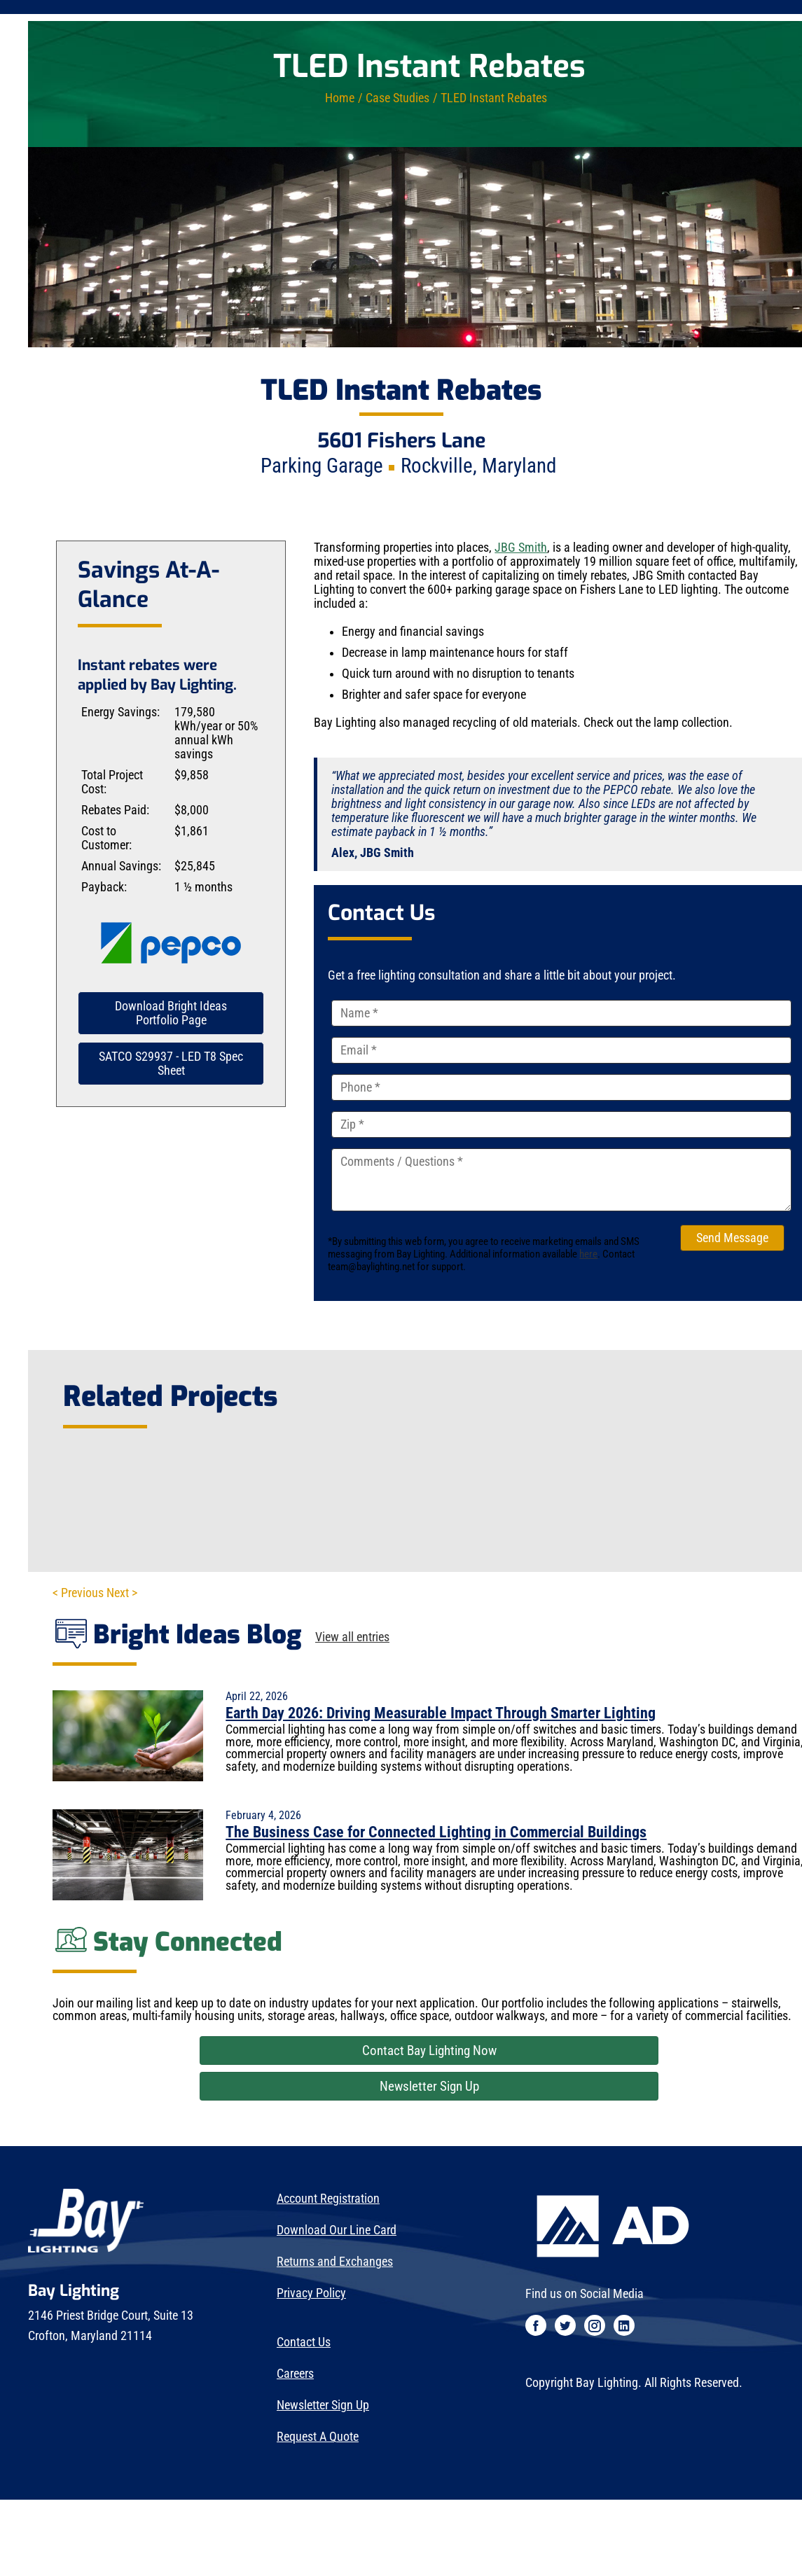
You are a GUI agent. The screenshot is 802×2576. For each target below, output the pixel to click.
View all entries (352, 1637)
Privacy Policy (311, 2293)
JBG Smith (521, 548)
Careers (295, 2374)
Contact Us (304, 2342)
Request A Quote (318, 2437)
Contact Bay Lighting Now (429, 2050)
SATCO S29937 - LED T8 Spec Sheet (171, 1064)
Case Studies (397, 98)
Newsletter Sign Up (429, 2086)
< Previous (78, 1593)
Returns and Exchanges (335, 2262)
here (588, 1254)
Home (339, 98)
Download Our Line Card (336, 2230)
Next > (121, 1593)
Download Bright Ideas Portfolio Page (171, 1013)
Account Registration (328, 2199)
